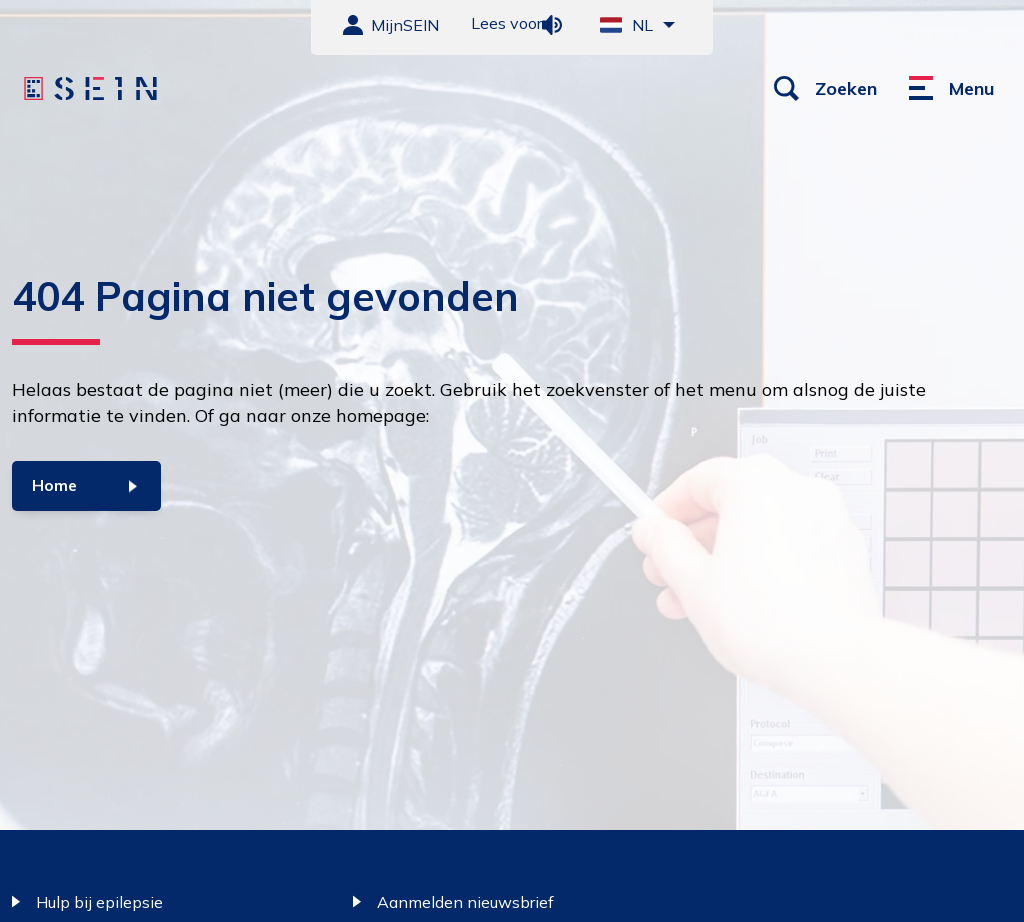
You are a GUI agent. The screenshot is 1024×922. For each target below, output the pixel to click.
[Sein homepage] (93, 89)
